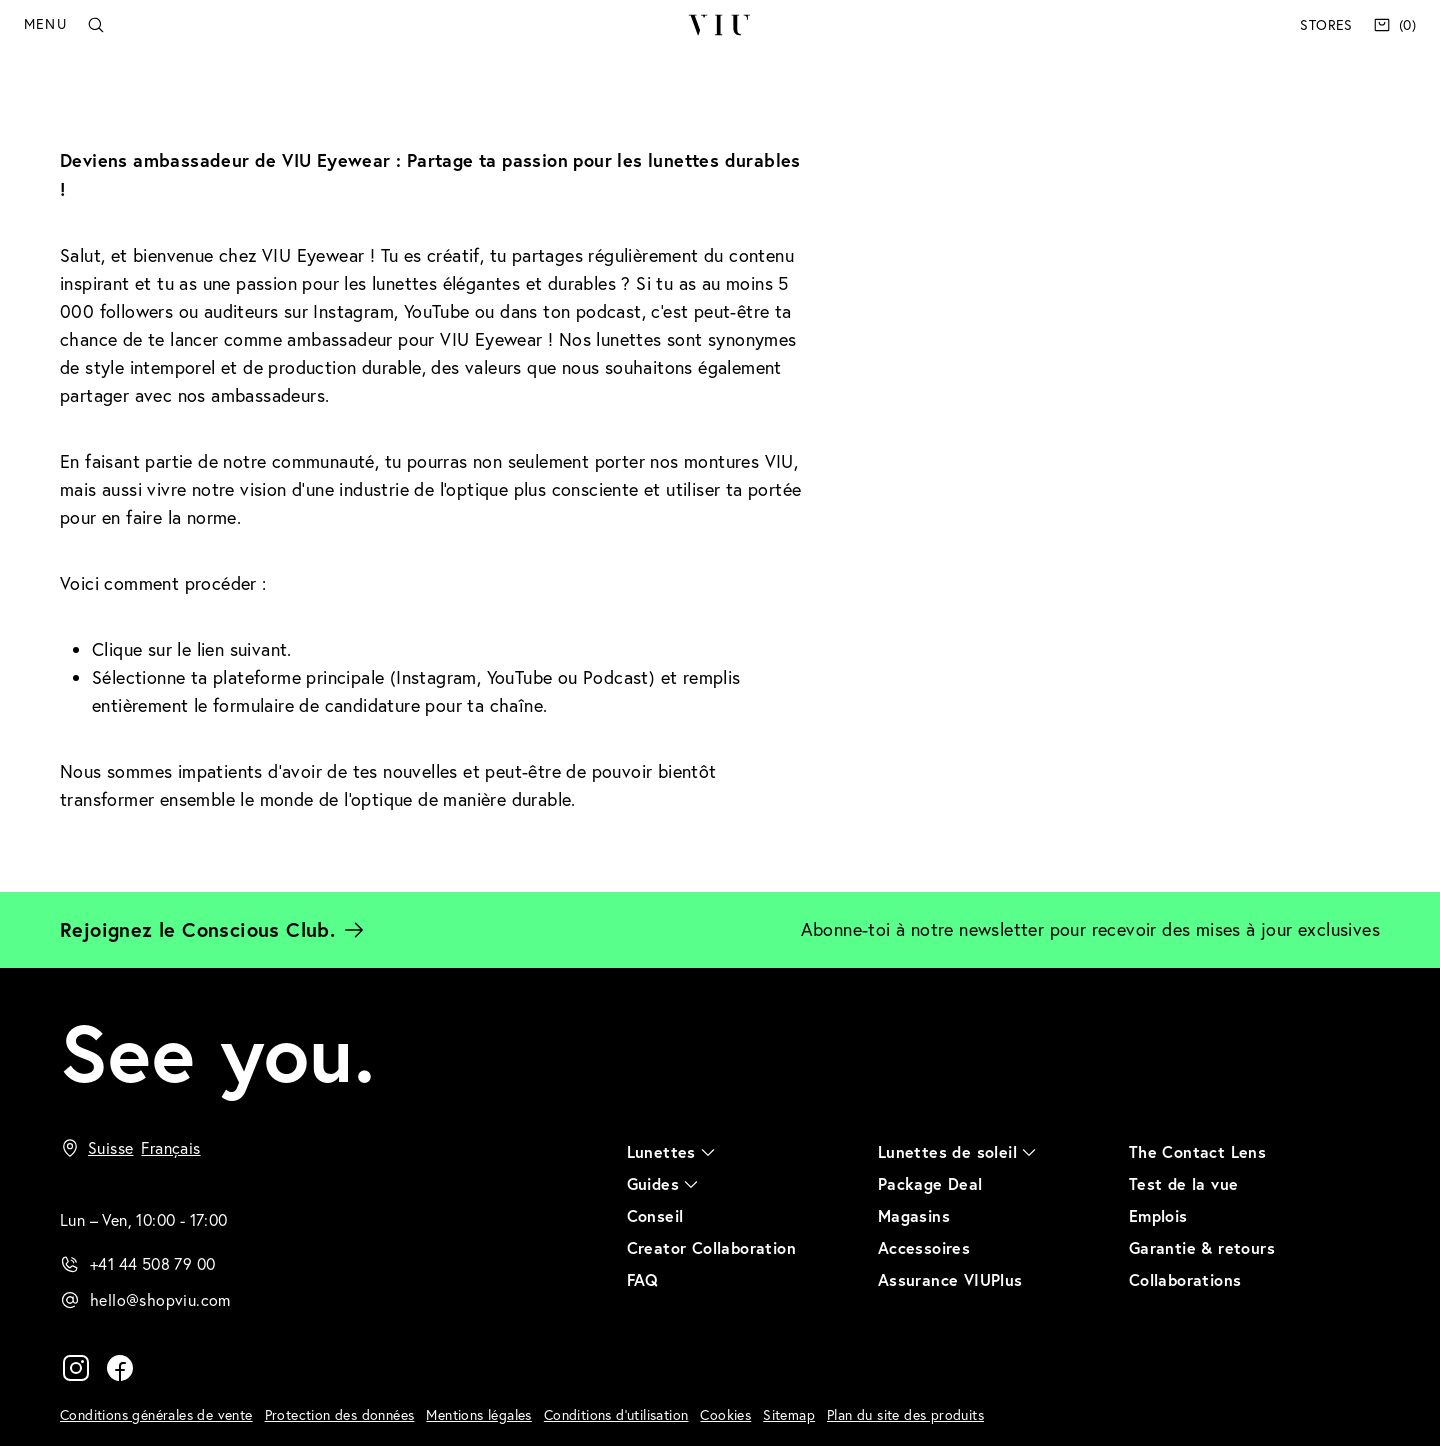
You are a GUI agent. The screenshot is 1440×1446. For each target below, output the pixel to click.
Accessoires (924, 1247)
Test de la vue (1184, 1183)
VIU (719, 25)
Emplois (1158, 1215)
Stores (1326, 25)
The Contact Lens (1197, 1151)
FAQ (643, 1279)
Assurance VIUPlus (950, 1279)
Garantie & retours (1202, 1247)
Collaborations (1185, 1279)
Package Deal (930, 1183)
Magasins (914, 1215)
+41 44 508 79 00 (152, 1264)
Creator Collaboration (711, 1247)
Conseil (655, 1215)
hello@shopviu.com (160, 1300)
